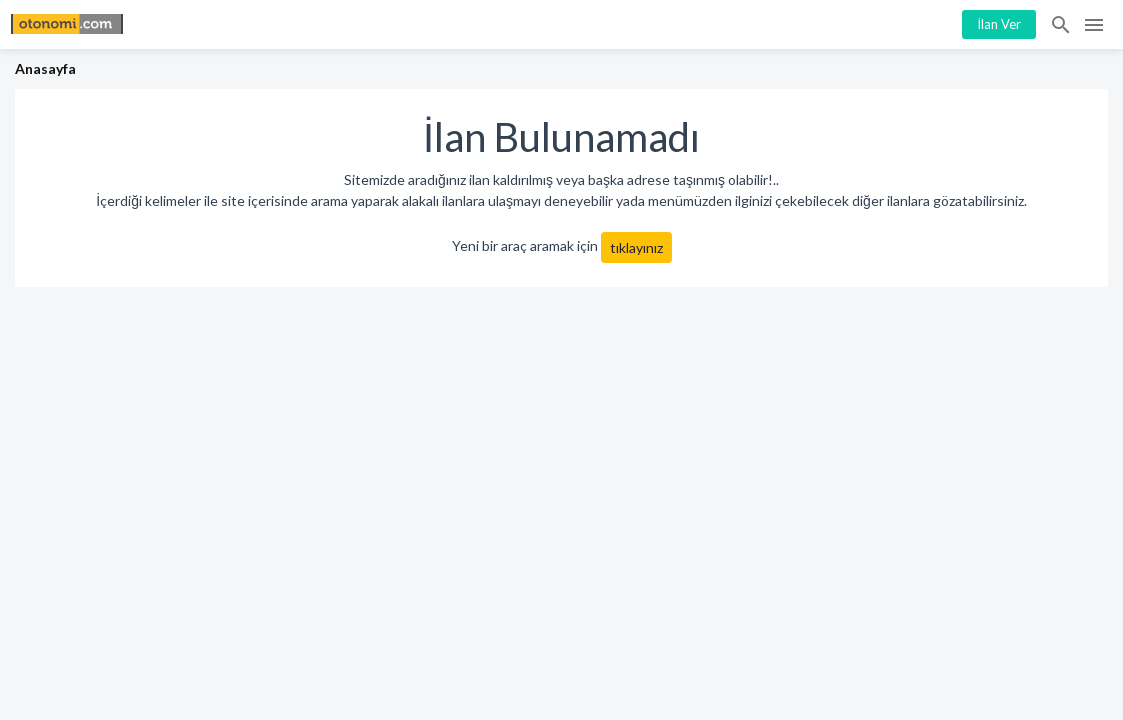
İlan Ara (1062, 25)
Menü (1094, 25)
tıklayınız (636, 247)
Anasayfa (45, 68)
